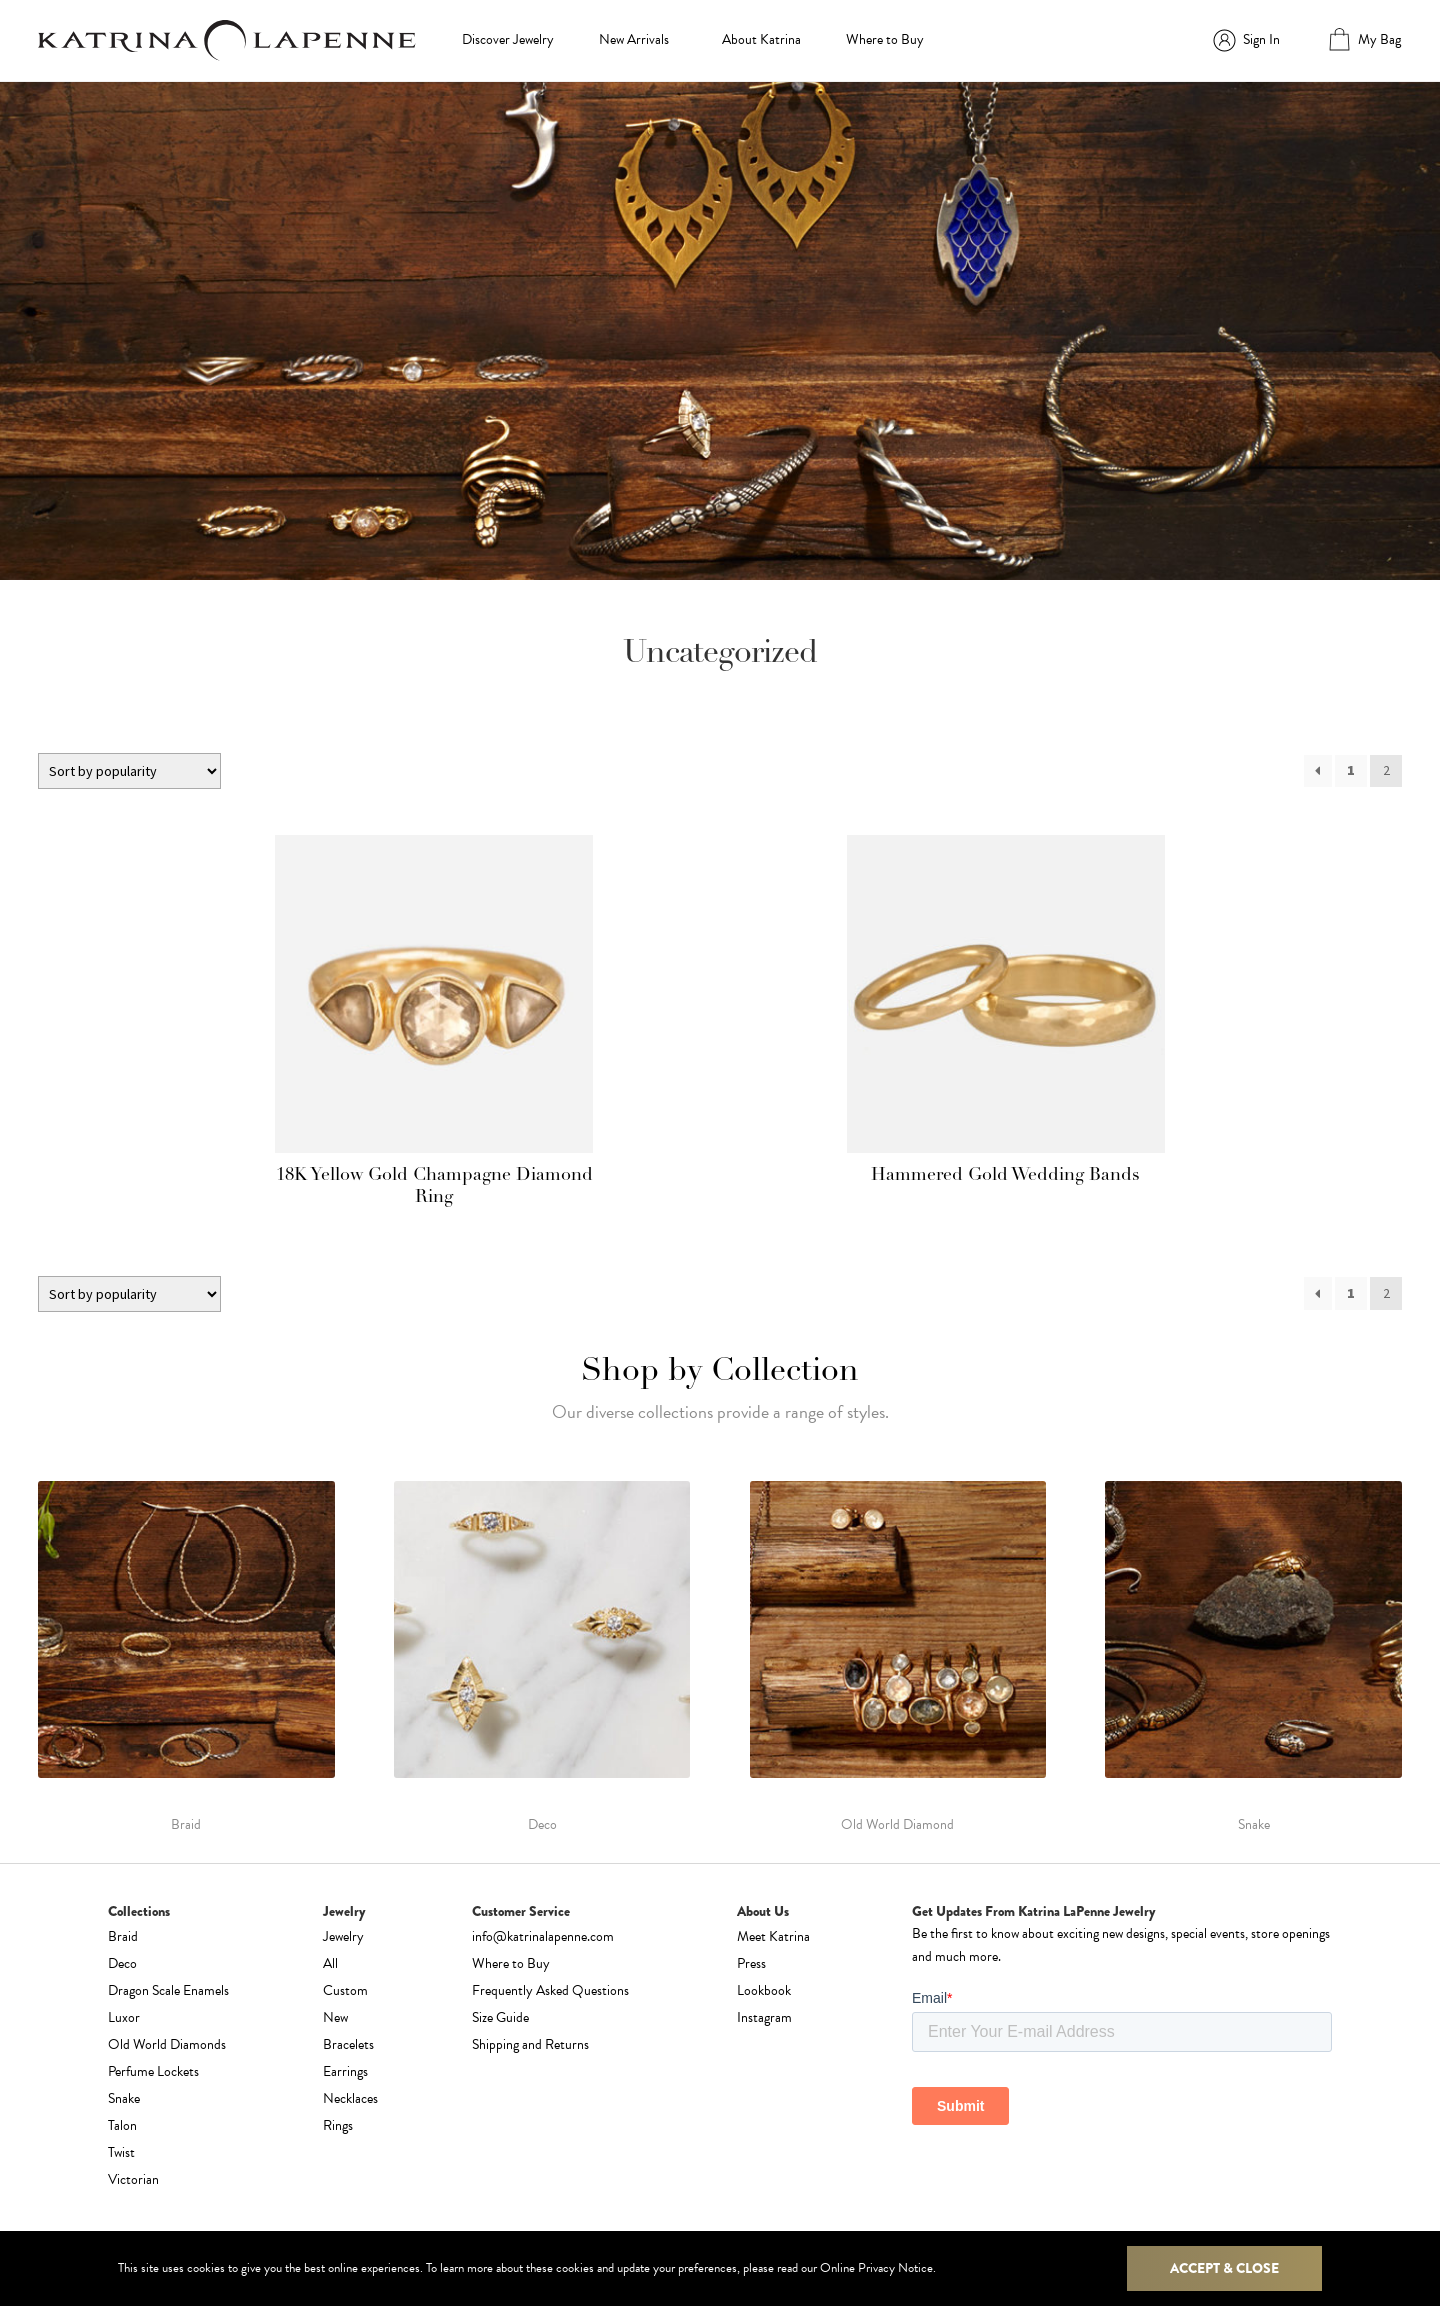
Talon (122, 2125)
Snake (124, 2098)
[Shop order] (129, 771)
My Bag (1379, 39)
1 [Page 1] (1351, 770)
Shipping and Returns (530, 2044)
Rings (338, 2125)
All (330, 1963)
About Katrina (761, 39)
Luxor (124, 2017)
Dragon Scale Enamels (168, 1990)
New (335, 2017)
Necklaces (350, 2098)
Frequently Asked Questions (550, 1990)
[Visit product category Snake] (1253, 1657)
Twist (121, 2152)
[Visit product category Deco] (542, 1657)
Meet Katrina (773, 1936)
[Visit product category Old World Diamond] (898, 1657)
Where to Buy (885, 39)
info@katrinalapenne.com (543, 1936)
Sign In (1261, 39)
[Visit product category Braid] (186, 1657)
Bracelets (348, 2044)
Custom (345, 1990)
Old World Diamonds (167, 2044)
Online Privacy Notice (876, 2268)
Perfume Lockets (153, 2071)
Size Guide (500, 2017)
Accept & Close (1224, 2268)
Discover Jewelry (508, 39)
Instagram (764, 2017)
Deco (122, 1963)
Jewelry (343, 1936)
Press (751, 1963)
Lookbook (764, 1990)
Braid (123, 1936)
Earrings (345, 2071)
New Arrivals (634, 39)
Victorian (133, 2179)
